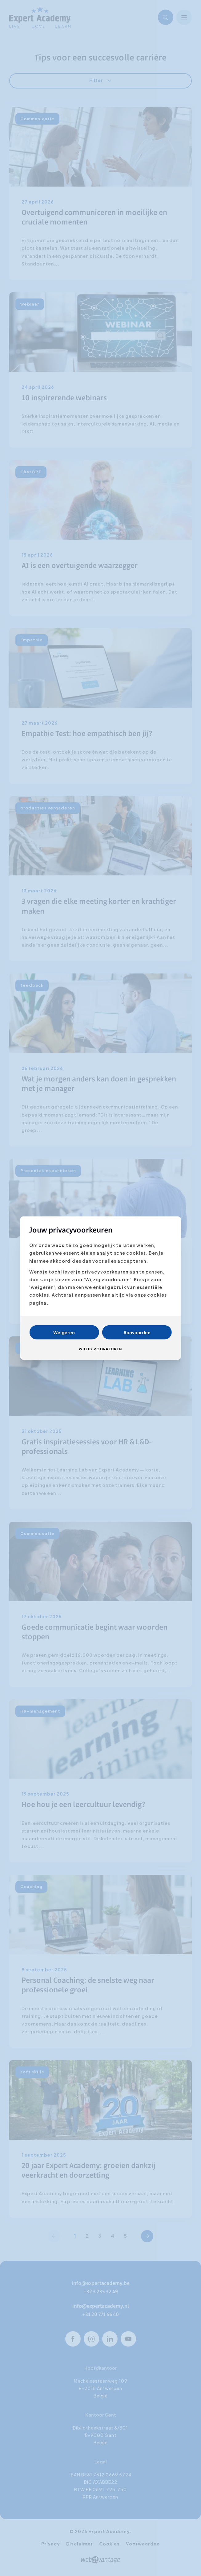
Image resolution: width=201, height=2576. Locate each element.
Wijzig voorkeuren (100, 1349)
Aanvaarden (137, 1332)
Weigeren (64, 1332)
